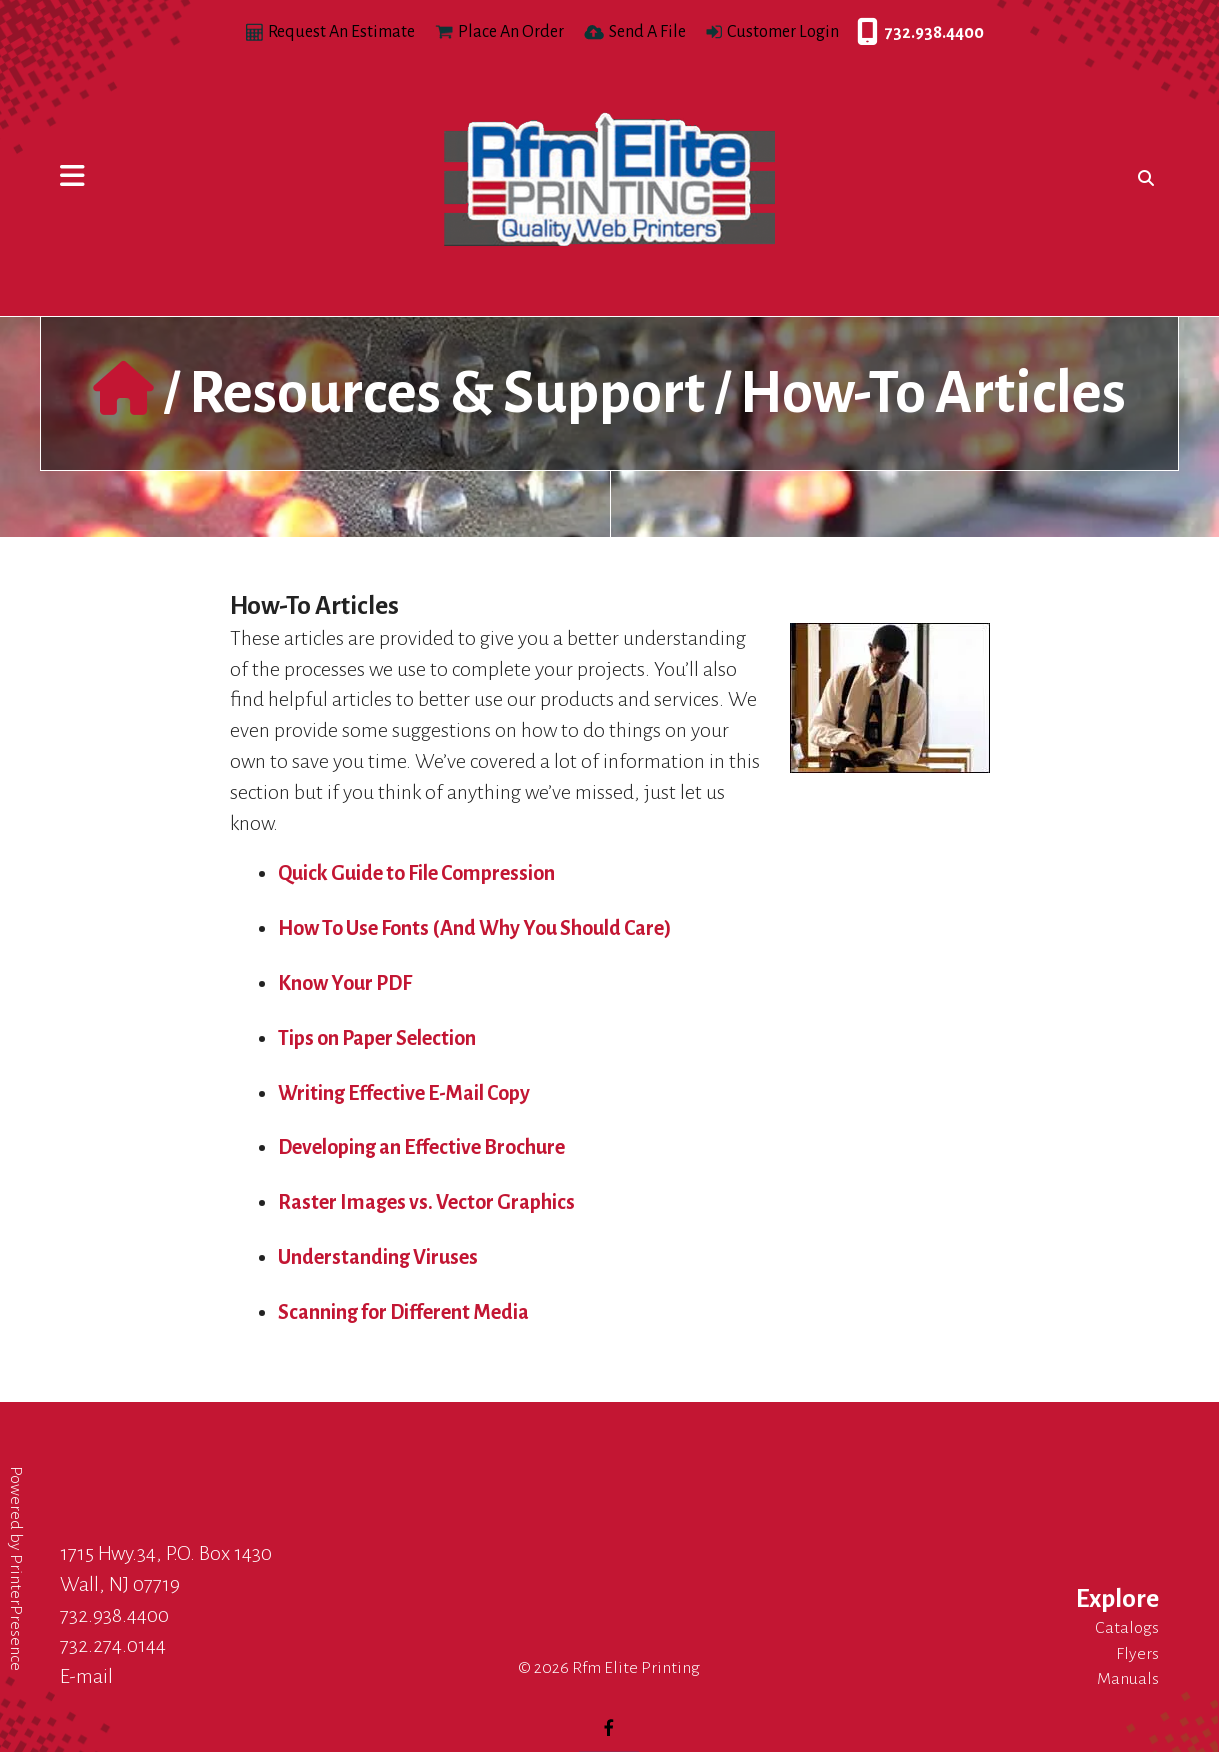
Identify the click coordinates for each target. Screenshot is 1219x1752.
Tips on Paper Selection (377, 1038)
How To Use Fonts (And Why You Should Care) (475, 928)
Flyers (1137, 1654)
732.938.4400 (861, 33)
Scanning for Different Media (403, 1312)
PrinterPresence (16, 1612)
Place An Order (511, 32)
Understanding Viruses (378, 1257)
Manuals (1128, 1679)
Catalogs (1127, 1628)
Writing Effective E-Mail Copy (404, 1093)
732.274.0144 (113, 1645)
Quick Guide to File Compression (416, 873)
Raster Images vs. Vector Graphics (426, 1202)
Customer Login (783, 32)
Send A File (647, 32)
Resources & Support (447, 393)
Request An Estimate (341, 32)
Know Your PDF (345, 983)
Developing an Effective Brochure (421, 1147)
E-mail (86, 1676)
